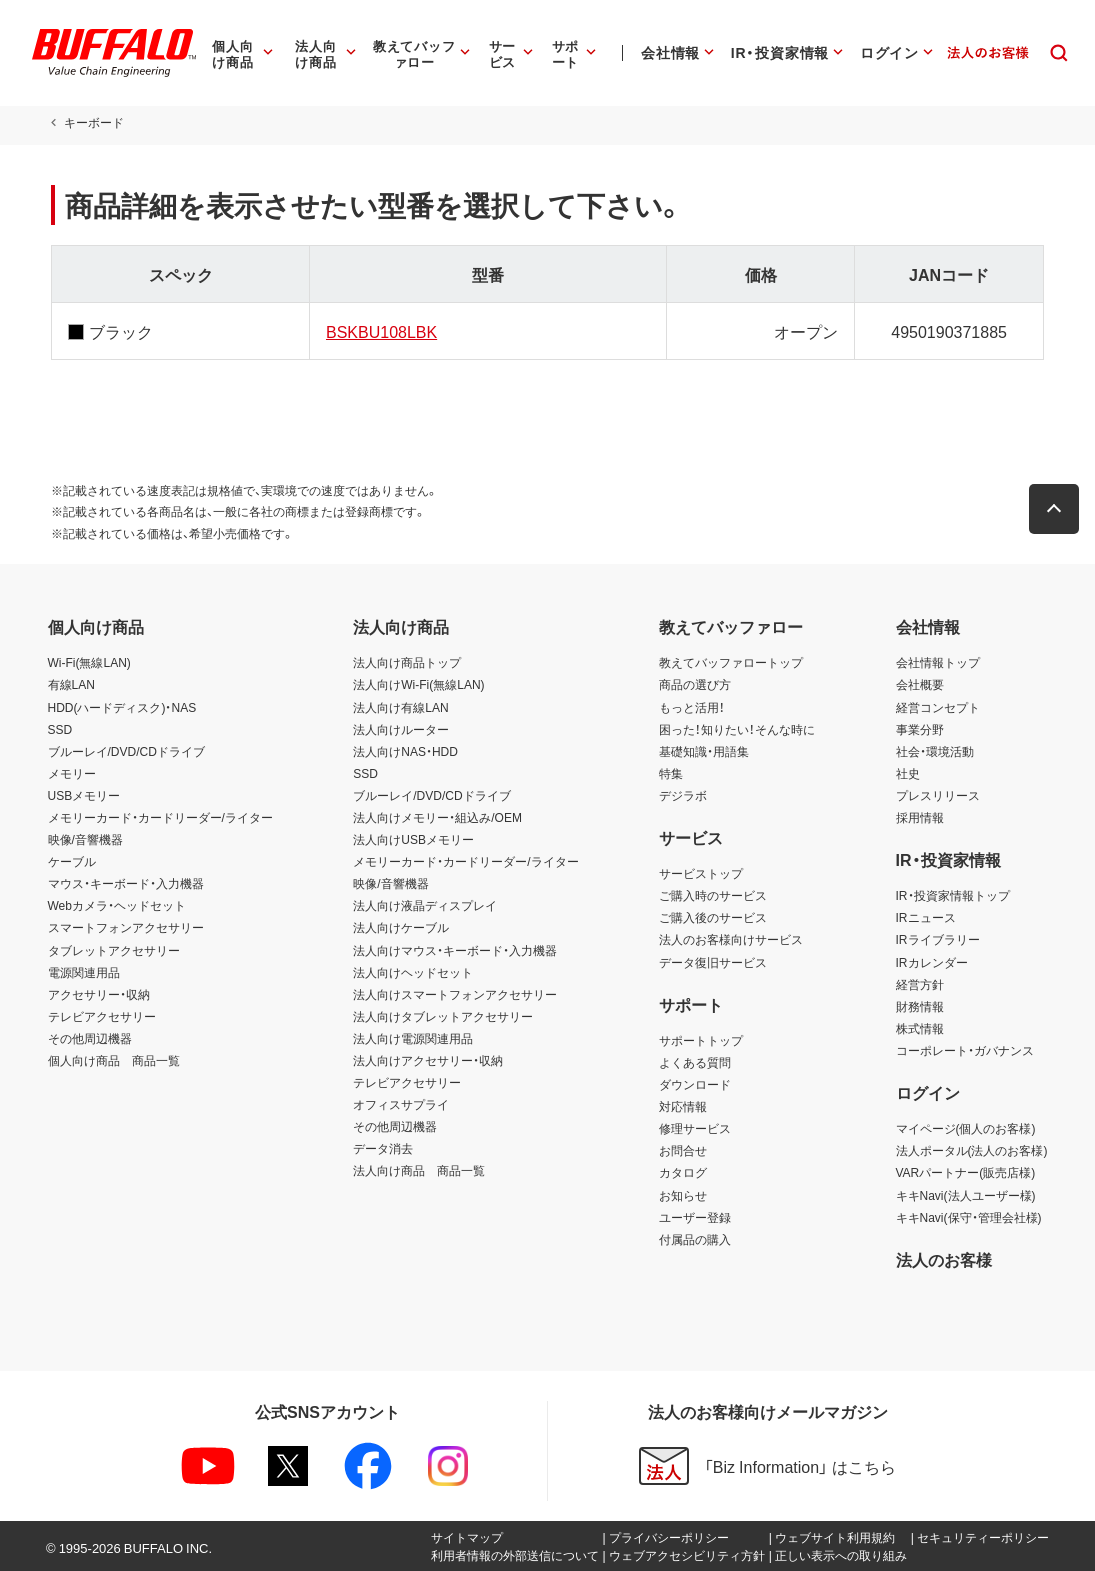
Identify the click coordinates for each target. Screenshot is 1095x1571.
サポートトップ (701, 1040)
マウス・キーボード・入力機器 (126, 883)
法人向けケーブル (401, 927)
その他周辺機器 (90, 1038)
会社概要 (920, 684)
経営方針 (920, 984)
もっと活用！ (692, 707)
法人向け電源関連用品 (413, 1038)
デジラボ (683, 795)
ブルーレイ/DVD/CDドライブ (126, 751)
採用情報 (920, 817)
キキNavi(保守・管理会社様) (969, 1217)
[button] (1058, 509)
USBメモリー (84, 795)
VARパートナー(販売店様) (966, 1172)
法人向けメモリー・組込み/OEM (437, 817)
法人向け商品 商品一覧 (419, 1170)
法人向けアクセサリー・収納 (428, 1060)
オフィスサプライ (401, 1104)
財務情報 (920, 1006)
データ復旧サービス (713, 962)
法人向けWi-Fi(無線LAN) (418, 684)
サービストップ (701, 873)
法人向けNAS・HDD (405, 751)
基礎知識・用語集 (704, 751)
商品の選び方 (695, 684)
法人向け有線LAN (400, 707)
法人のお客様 (944, 1259)
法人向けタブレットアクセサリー (443, 1016)
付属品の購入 (695, 1239)
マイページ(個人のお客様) (966, 1128)
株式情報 (920, 1028)
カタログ (683, 1172)
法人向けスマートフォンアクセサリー (455, 994)
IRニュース (926, 917)
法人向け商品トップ (407, 662)
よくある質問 (695, 1062)
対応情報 (683, 1106)
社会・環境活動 (935, 751)
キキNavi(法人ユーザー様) (966, 1195)
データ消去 (383, 1148)
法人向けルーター (401, 729)
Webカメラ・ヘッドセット (117, 905)
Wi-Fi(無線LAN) (89, 662)
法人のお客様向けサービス (731, 939)
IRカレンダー (932, 962)
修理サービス (695, 1128)
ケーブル (72, 861)
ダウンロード (695, 1084)
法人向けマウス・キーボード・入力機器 (455, 950)
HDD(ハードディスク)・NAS (122, 707)
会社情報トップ (938, 662)
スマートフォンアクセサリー (126, 927)
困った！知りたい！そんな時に (737, 729)
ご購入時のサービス (713, 895)
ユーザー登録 (695, 1217)
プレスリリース (938, 795)
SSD (60, 729)
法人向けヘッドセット (413, 972)
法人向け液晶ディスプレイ (425, 905)
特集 (671, 773)
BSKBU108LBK (379, 331)
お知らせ (683, 1195)
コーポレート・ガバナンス (965, 1050)
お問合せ (683, 1150)
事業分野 (920, 729)
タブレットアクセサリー (114, 950)
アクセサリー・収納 (99, 994)
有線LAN (71, 684)
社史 (908, 773)
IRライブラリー (938, 939)
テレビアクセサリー (102, 1016)
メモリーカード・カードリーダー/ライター (160, 817)
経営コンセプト (938, 707)
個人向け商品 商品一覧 (114, 1060)
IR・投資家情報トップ (953, 895)
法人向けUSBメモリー (413, 839)
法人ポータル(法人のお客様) (972, 1150)
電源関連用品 (84, 972)
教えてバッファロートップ (731, 662)
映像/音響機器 (85, 839)
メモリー (72, 773)
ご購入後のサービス (713, 917)
